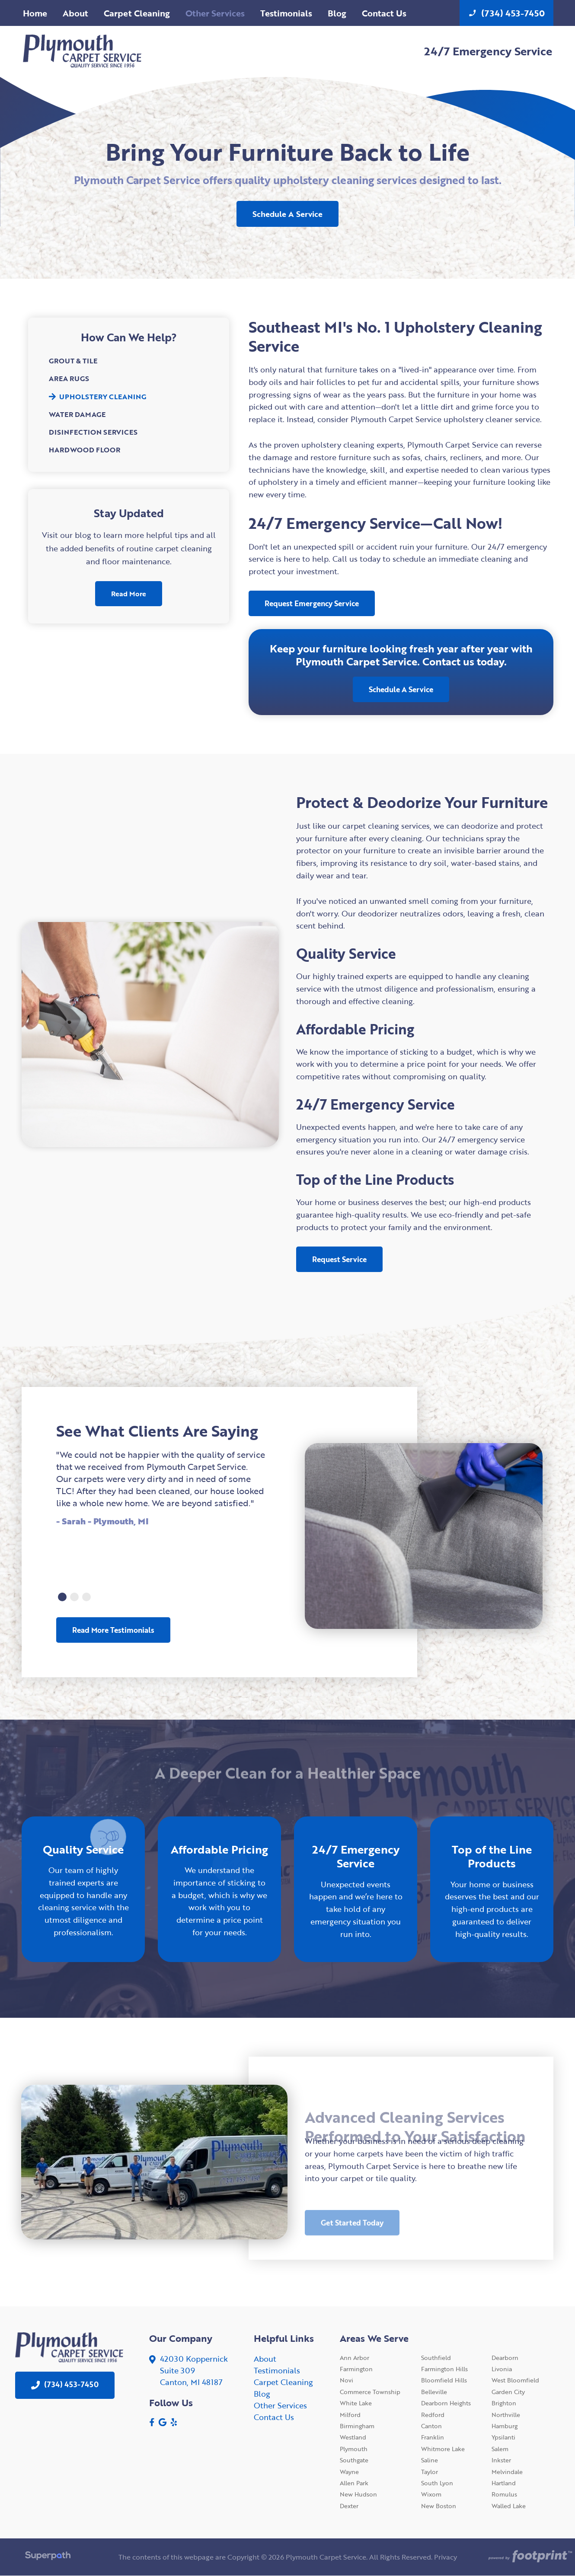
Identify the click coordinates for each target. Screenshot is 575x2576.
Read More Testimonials (113, 1630)
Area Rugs (69, 378)
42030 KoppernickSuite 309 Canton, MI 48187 (194, 2370)
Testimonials (277, 2370)
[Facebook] (152, 2422)
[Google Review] (163, 2422)
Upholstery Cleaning (97, 396)
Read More (128, 593)
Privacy (445, 2557)
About (265, 2358)
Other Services (280, 2405)
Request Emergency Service (312, 603)
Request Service (339, 1259)
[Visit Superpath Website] (47, 2557)
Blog (262, 2393)
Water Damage (77, 414)
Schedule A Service (287, 213)
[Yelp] (174, 2422)
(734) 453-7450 (506, 12)
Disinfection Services (93, 432)
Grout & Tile (73, 361)
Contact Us (274, 2417)
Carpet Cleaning (283, 2382)
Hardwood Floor (84, 450)
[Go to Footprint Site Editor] (527, 2557)
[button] (62, 1597)
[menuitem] (35, 12)
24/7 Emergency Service (488, 51)
